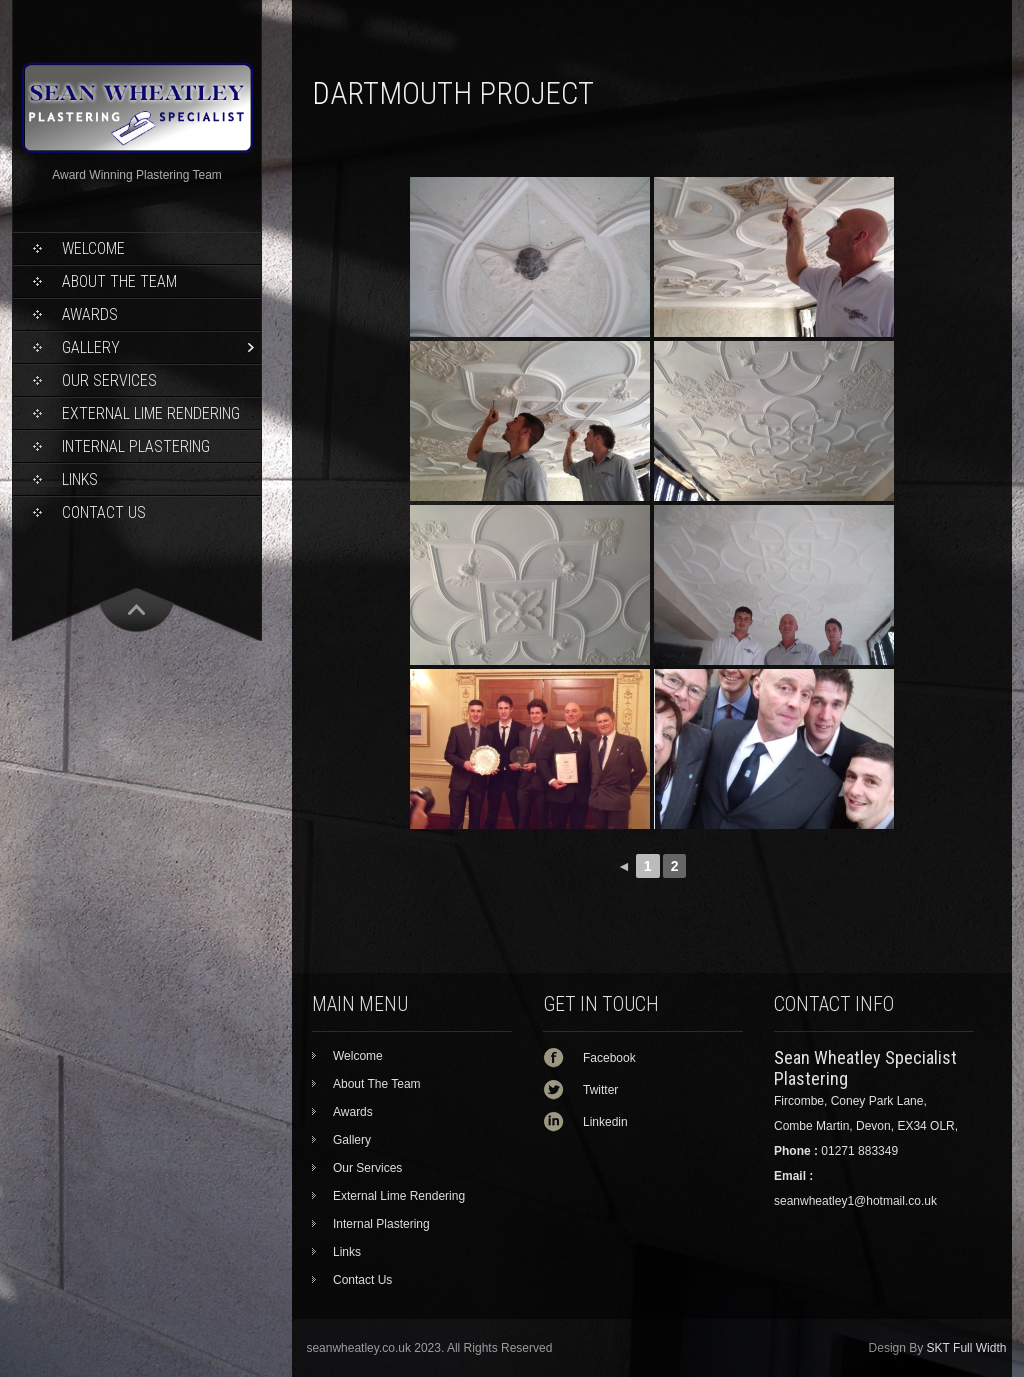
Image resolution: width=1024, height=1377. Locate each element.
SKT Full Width (967, 1348)
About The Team (119, 281)
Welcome (93, 248)
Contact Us (104, 512)
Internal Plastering (136, 446)
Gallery (91, 347)
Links (80, 479)
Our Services (109, 380)
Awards (90, 314)
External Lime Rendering (151, 413)
